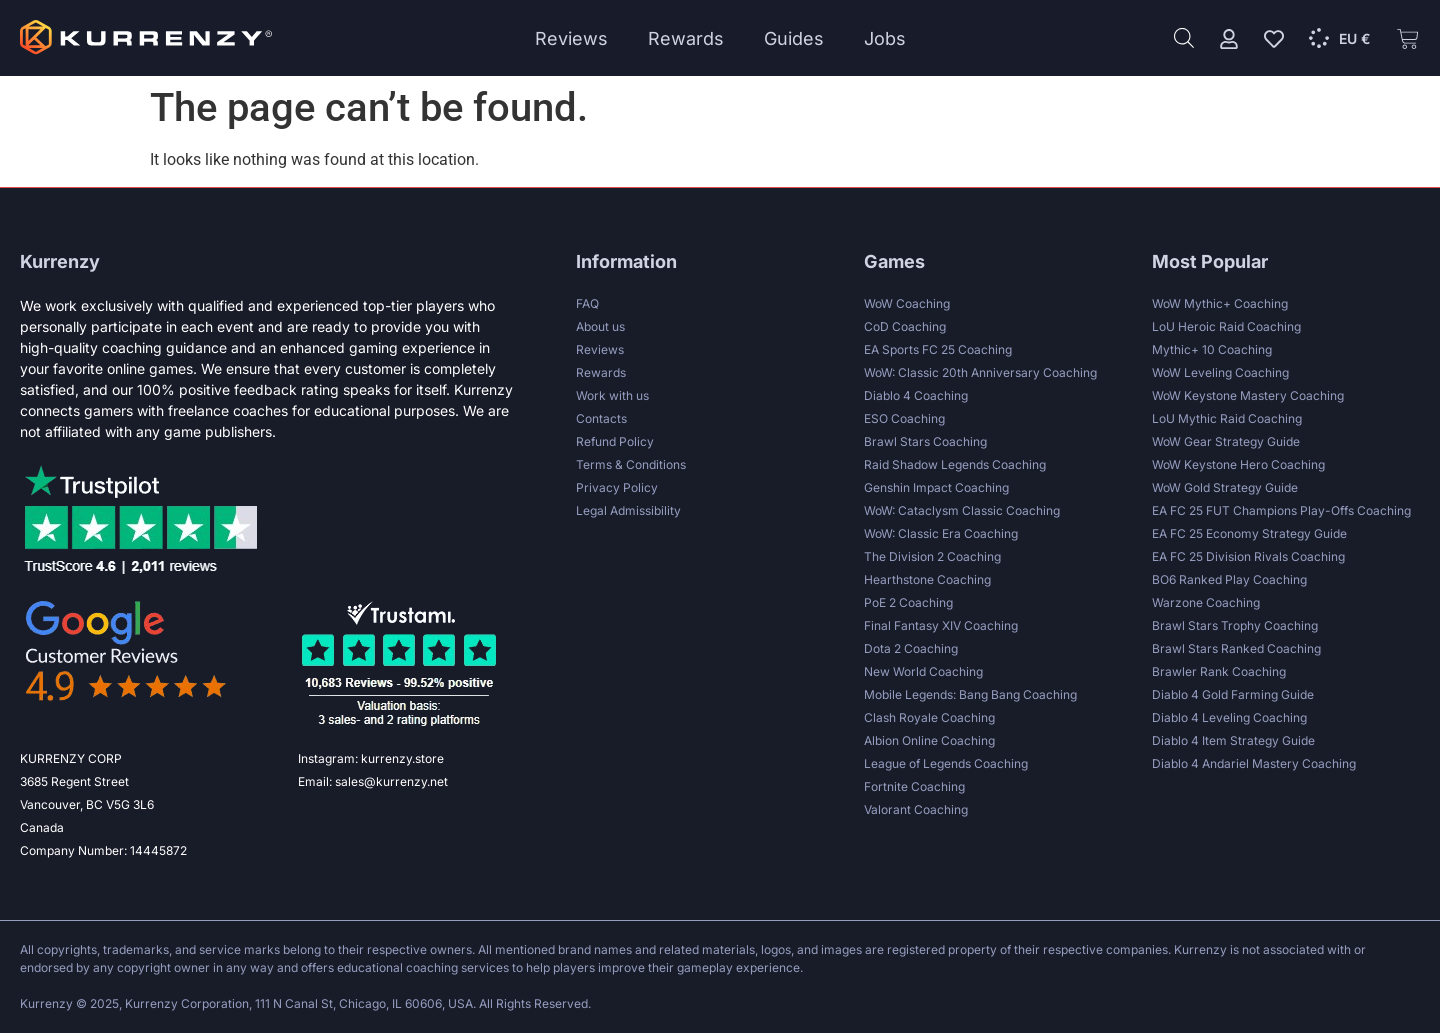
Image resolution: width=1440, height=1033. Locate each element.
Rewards (686, 38)
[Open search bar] (1184, 38)
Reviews (571, 38)
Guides (794, 38)
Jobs (885, 38)
